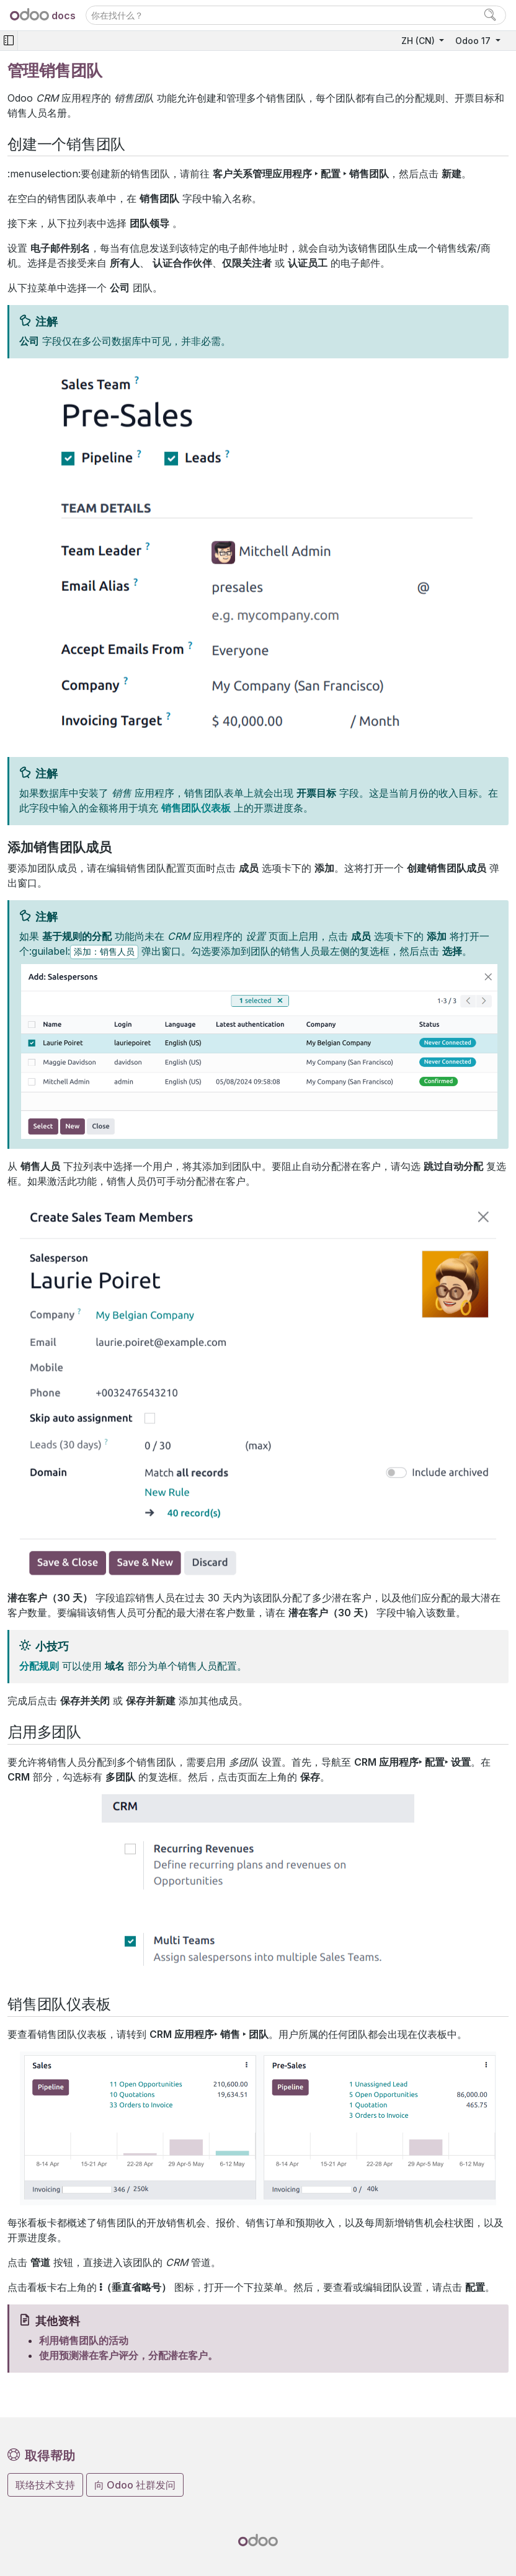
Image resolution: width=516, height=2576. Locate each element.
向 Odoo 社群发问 (135, 2485)
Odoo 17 (474, 40)
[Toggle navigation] (8, 40)
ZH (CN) (419, 40)
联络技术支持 (45, 2485)
